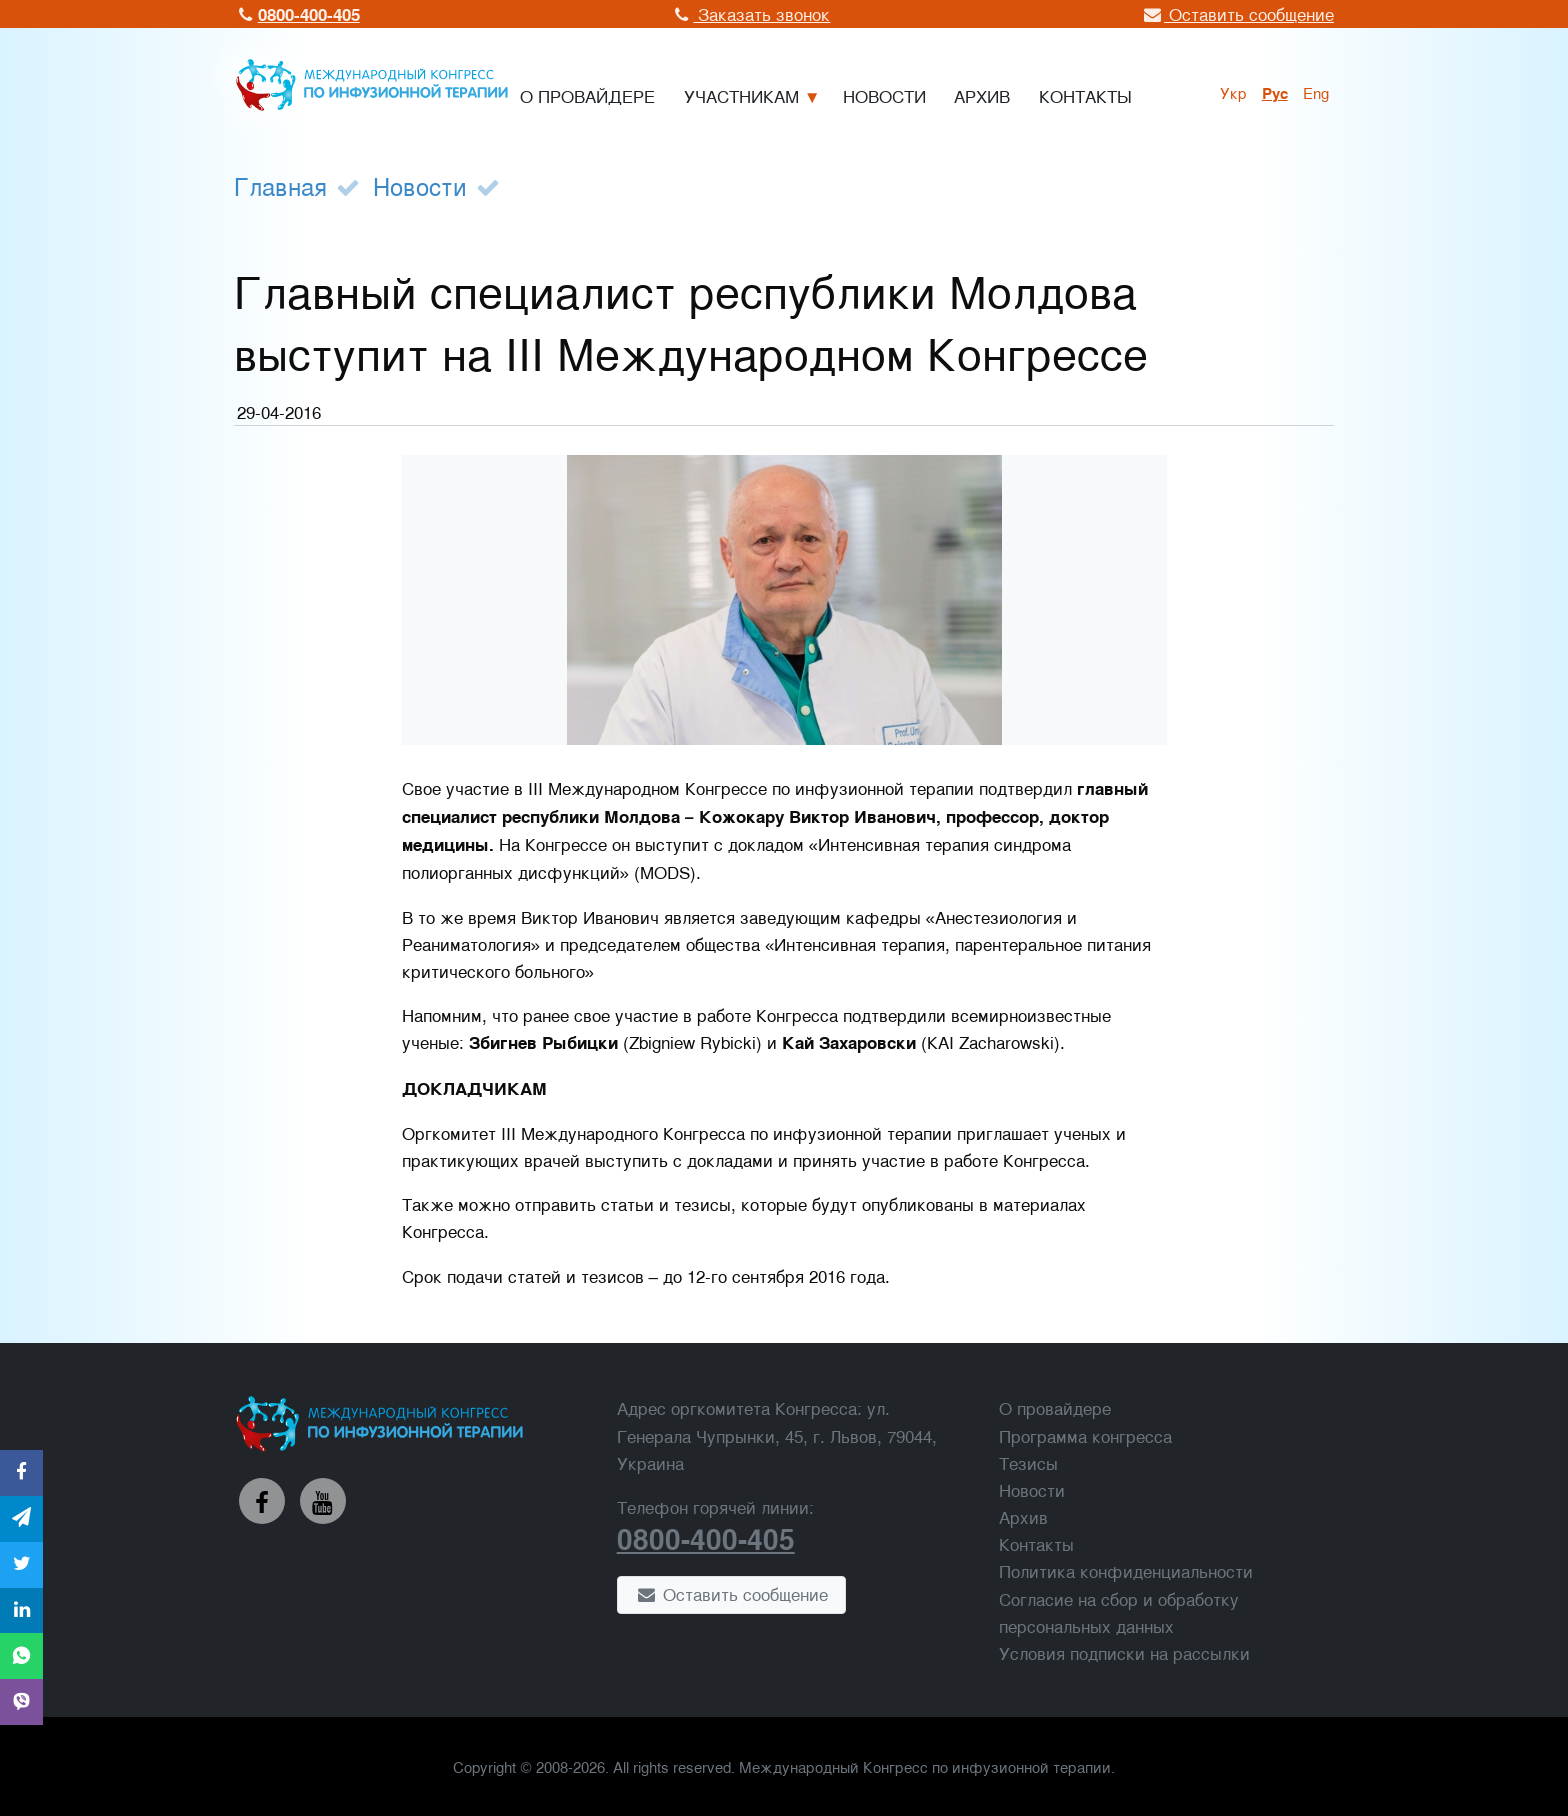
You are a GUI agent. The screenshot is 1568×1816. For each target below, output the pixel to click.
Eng (1316, 92)
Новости (420, 185)
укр (1233, 92)
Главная (280, 185)
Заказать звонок (750, 13)
